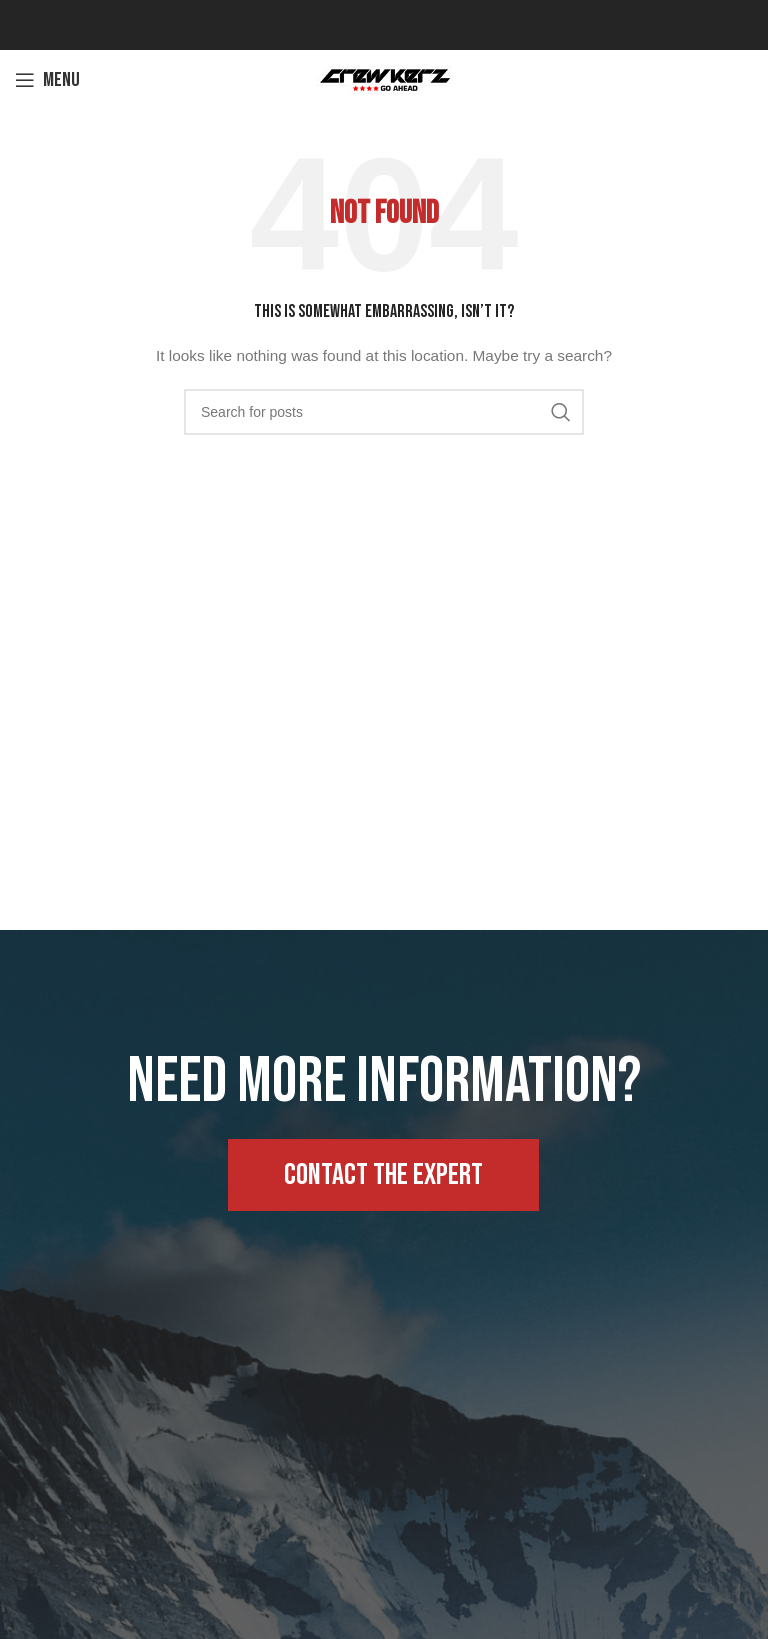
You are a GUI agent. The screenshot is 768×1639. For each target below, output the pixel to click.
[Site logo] (384, 79)
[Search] (384, 412)
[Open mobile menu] (47, 80)
